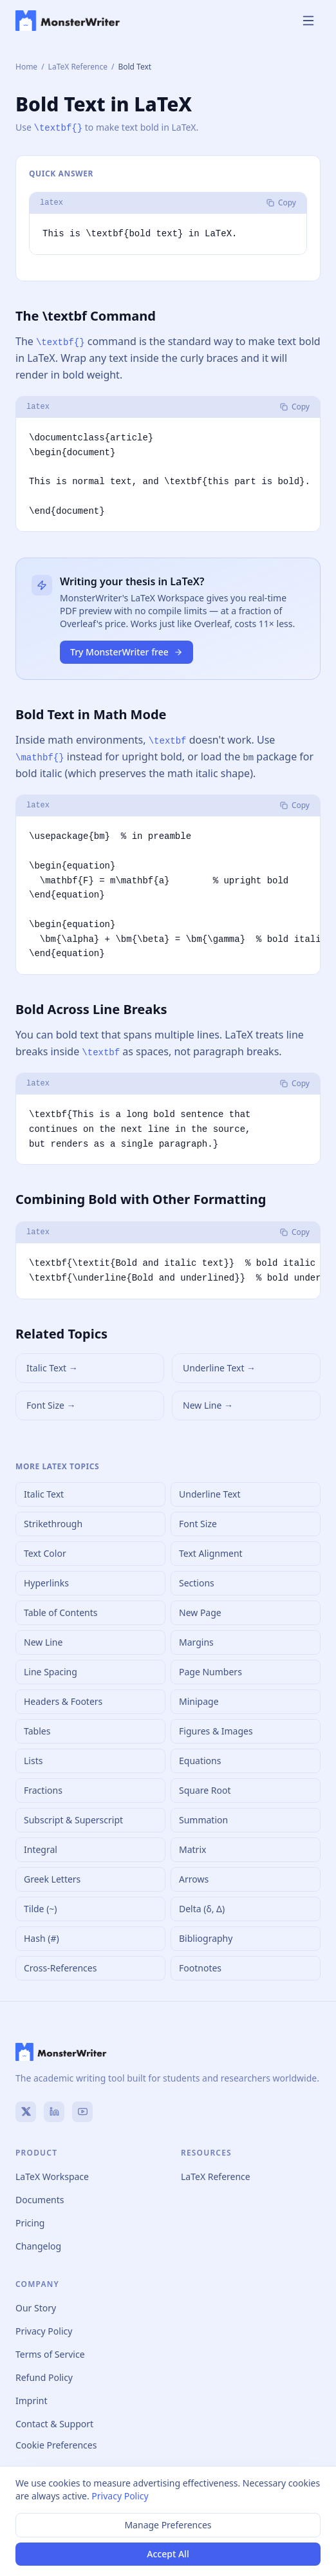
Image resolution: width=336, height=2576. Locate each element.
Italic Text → (52, 1367)
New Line (43, 1641)
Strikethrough (53, 1523)
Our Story (35, 2307)
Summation (203, 1819)
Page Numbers (210, 1671)
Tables (37, 1730)
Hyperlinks (46, 1582)
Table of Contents (61, 1612)
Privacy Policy (43, 2330)
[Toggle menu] (308, 20)
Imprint (31, 2400)
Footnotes (200, 1967)
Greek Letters (52, 1878)
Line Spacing (50, 1671)
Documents (39, 2199)
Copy (281, 202)
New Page (200, 1612)
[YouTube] (82, 2111)
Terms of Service (50, 2353)
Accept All (168, 2554)
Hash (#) (41, 1938)
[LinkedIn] (54, 2111)
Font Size (198, 1523)
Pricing (29, 2222)
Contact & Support (54, 2423)
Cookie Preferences (56, 2444)
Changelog (38, 2245)
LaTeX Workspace (52, 2176)
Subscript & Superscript (73, 1819)
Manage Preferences (167, 2525)
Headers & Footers (63, 1701)
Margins (196, 1641)
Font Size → (51, 1404)
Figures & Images (216, 1730)
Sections (196, 1582)
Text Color (45, 1553)
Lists (33, 1760)
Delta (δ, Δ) (202, 1908)
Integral (40, 1849)
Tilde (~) (40, 1908)
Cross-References (60, 1967)
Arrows (194, 1878)
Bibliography (205, 1938)
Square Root (205, 1789)
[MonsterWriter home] (68, 20)
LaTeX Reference (77, 67)
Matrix (192, 1849)
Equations (200, 1760)
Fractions (43, 1789)
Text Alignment (211, 1553)
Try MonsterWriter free (126, 651)
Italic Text (44, 1493)
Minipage (199, 1701)
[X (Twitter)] (25, 2111)
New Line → (208, 1404)
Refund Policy (44, 2377)
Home (26, 67)
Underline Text (209, 1493)
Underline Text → (219, 1367)
